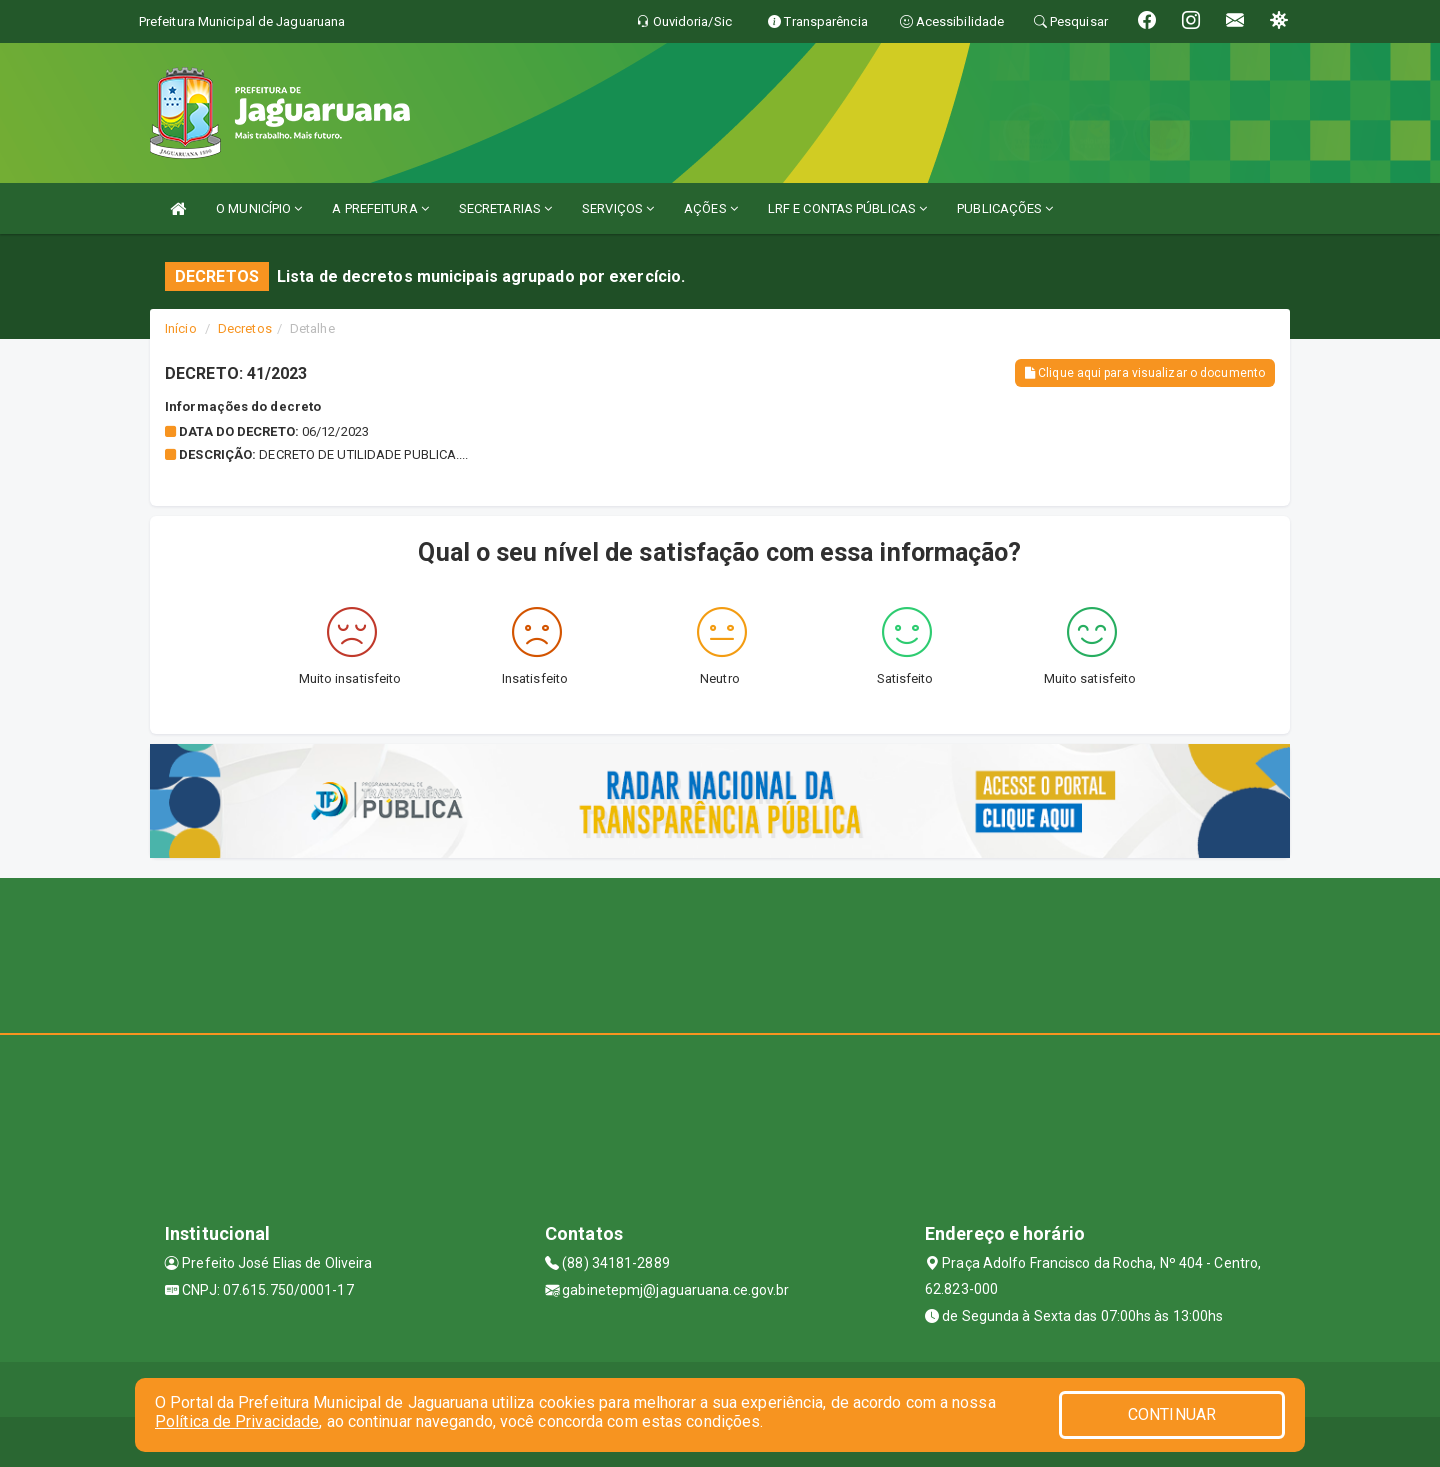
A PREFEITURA (380, 208)
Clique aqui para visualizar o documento (1145, 373)
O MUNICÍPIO (259, 208)
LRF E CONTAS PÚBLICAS (847, 208)
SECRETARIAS (505, 208)
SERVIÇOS (618, 208)
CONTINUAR (1172, 1414)
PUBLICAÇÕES (1005, 208)
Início (181, 328)
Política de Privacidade (237, 1421)
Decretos (245, 328)
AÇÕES (711, 208)
